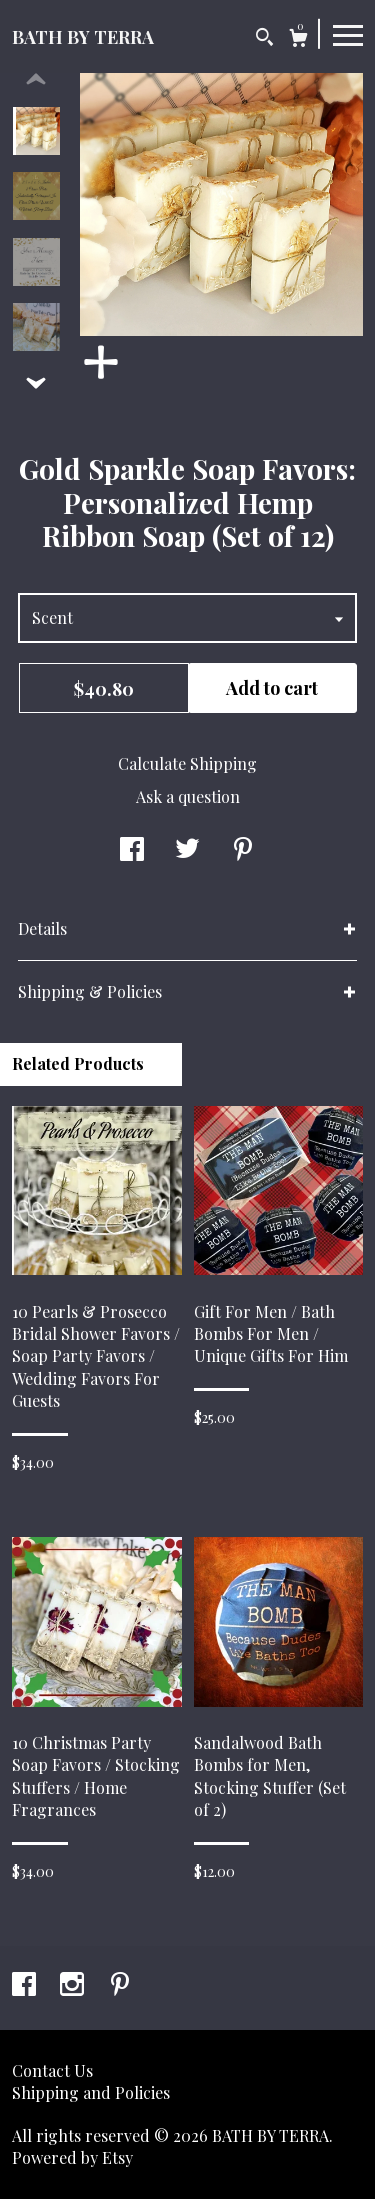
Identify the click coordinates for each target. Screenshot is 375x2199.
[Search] (264, 39)
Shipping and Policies (91, 2092)
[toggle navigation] (348, 34)
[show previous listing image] (36, 80)
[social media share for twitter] (187, 850)
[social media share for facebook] (132, 850)
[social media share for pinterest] (243, 850)
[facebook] (26, 1985)
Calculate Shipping (187, 763)
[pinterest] (120, 1985)
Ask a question (188, 796)
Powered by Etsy (72, 2157)
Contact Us (52, 2070)
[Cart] (298, 40)
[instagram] (74, 1985)
